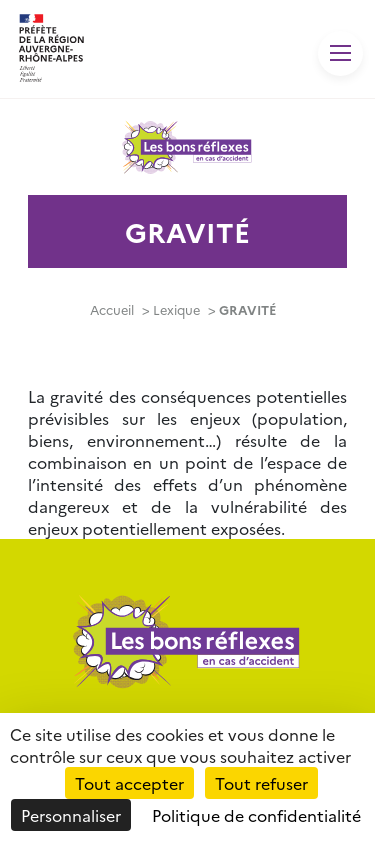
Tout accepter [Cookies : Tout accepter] (129, 783)
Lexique (176, 309)
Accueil (112, 309)
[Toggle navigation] (340, 53)
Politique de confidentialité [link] (256, 815)
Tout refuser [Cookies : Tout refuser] (261, 783)
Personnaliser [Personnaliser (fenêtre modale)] (71, 815)
